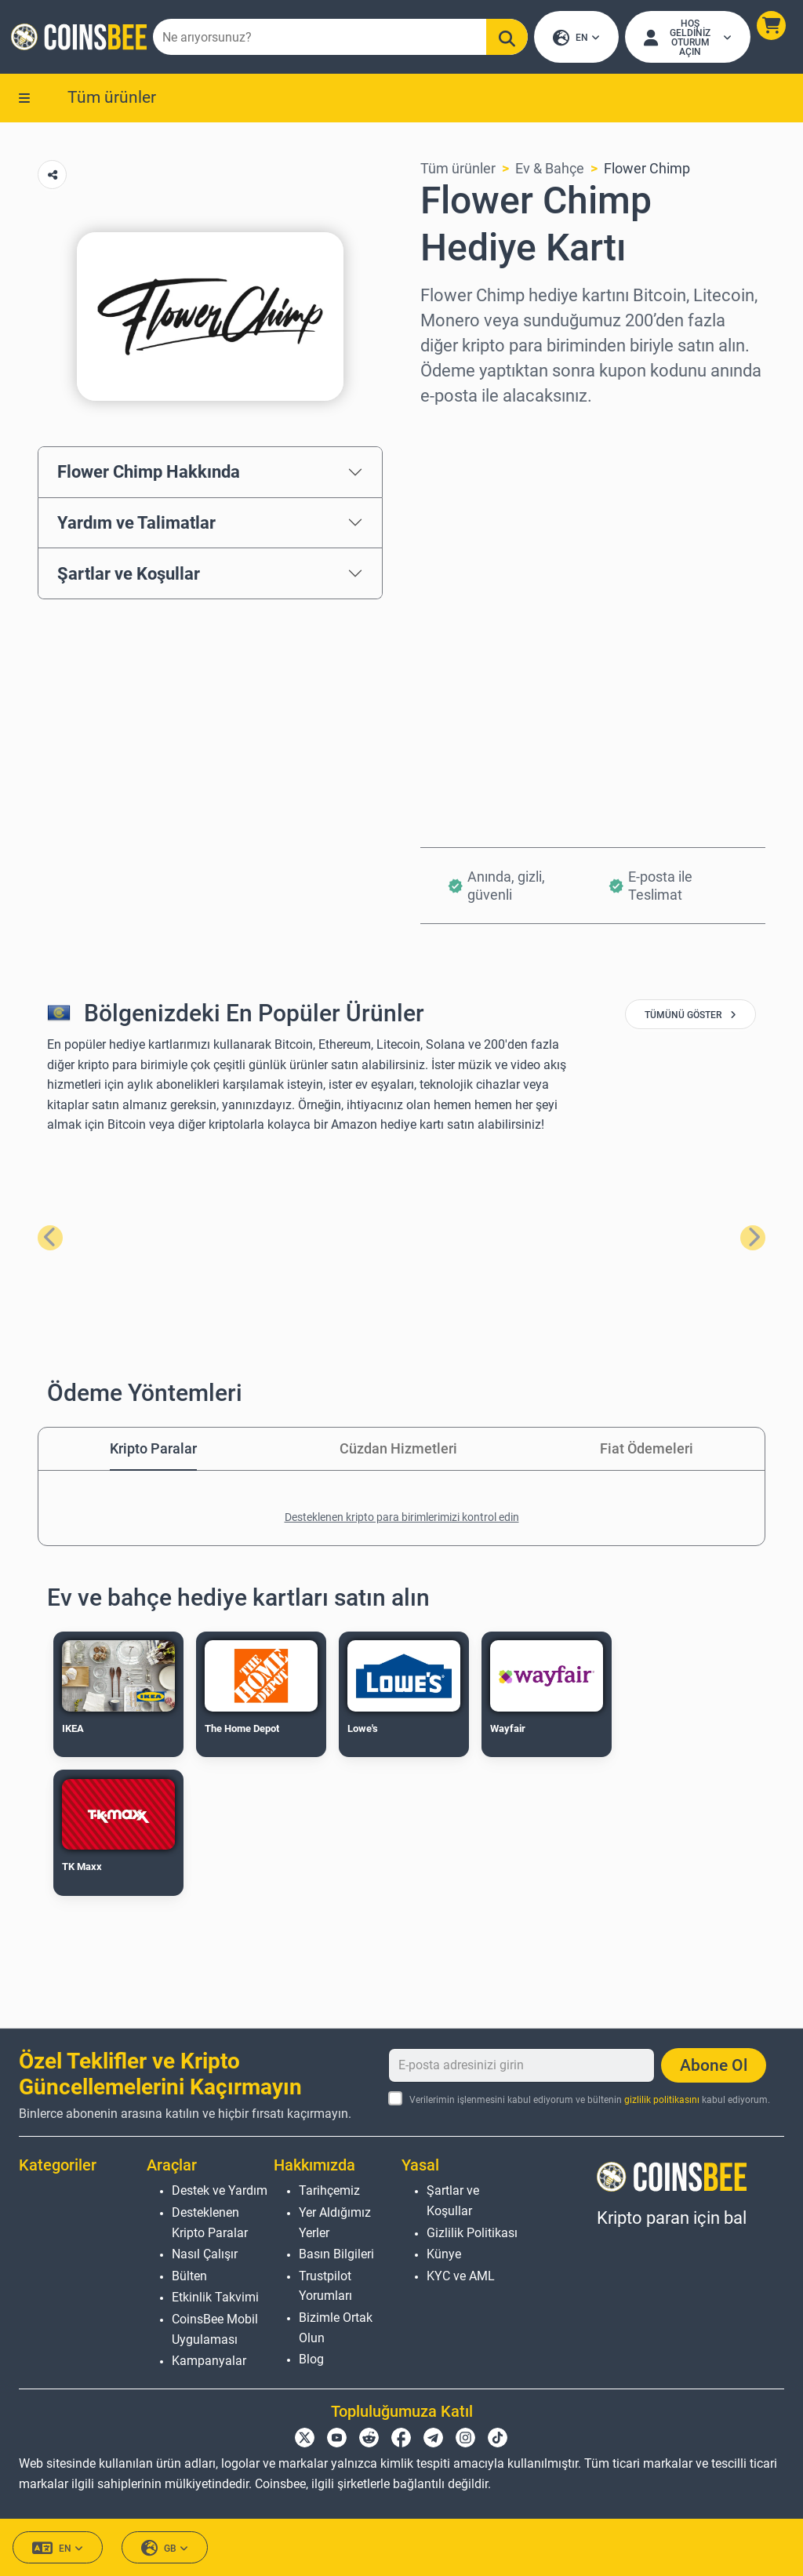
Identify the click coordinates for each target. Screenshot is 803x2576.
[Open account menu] (686, 38)
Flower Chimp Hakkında (148, 474)
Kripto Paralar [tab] (153, 1451)
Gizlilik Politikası (472, 2232)
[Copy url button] (52, 177)
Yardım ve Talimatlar (136, 525)
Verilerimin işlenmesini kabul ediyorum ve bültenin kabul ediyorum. (589, 2099)
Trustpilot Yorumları (325, 2286)
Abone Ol (713, 2065)
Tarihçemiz (329, 2190)
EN (575, 39)
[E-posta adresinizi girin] (521, 2065)
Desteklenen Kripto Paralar (210, 2222)
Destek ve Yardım (219, 2190)
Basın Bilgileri (336, 2254)
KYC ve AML (461, 2276)
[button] (769, 27)
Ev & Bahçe (549, 171)
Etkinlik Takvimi (215, 2297)
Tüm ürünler (111, 99)
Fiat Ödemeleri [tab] (646, 1451)
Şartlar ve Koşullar (128, 576)
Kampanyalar (209, 2360)
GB (164, 2548)
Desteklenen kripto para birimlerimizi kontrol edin (402, 1520)
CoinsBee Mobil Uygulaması (215, 2329)
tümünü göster (690, 1018)
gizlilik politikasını (661, 2099)
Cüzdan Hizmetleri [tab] (398, 1451)
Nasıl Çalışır (205, 2254)
